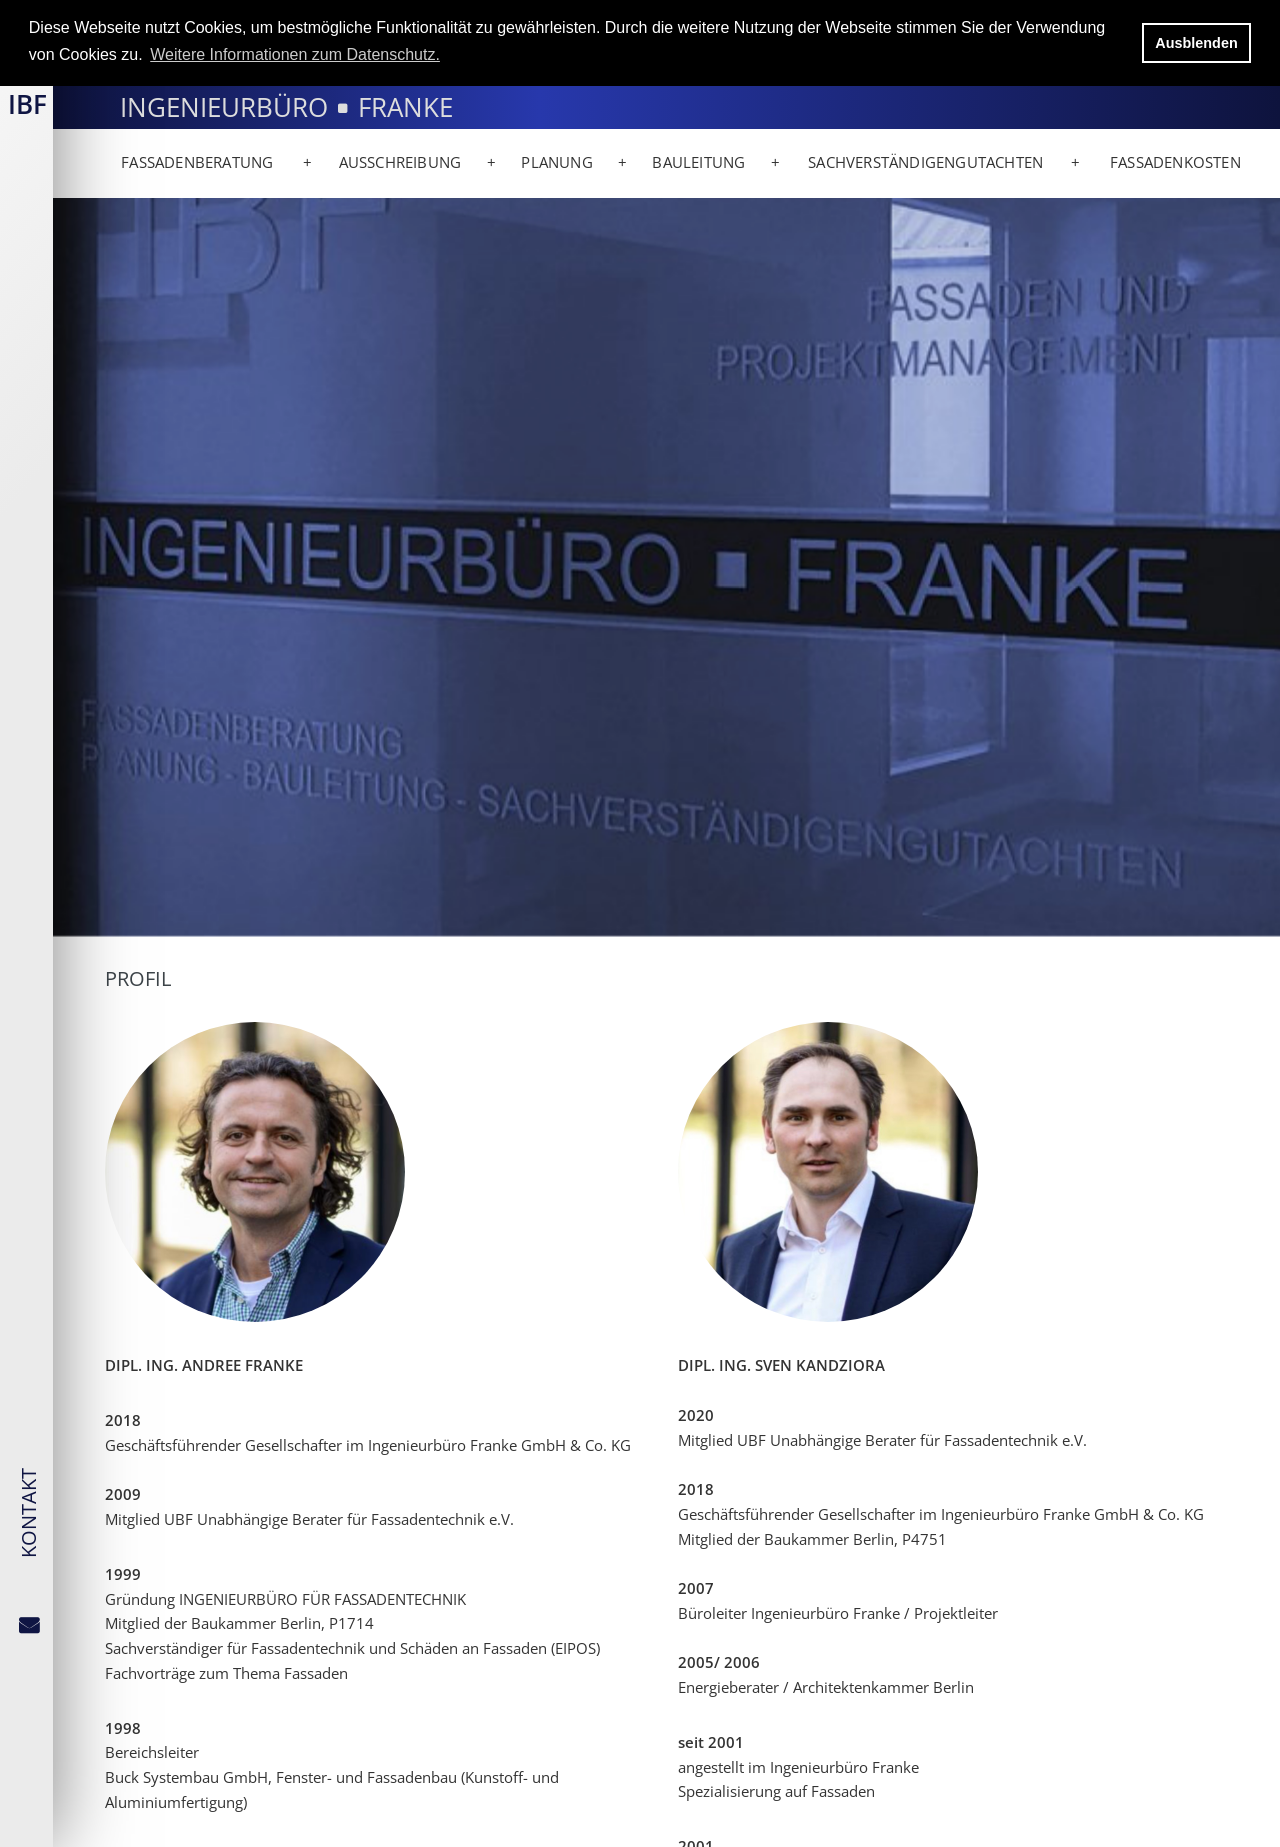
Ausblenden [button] (1196, 43)
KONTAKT (28, 1513)
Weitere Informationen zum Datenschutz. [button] (295, 54)
